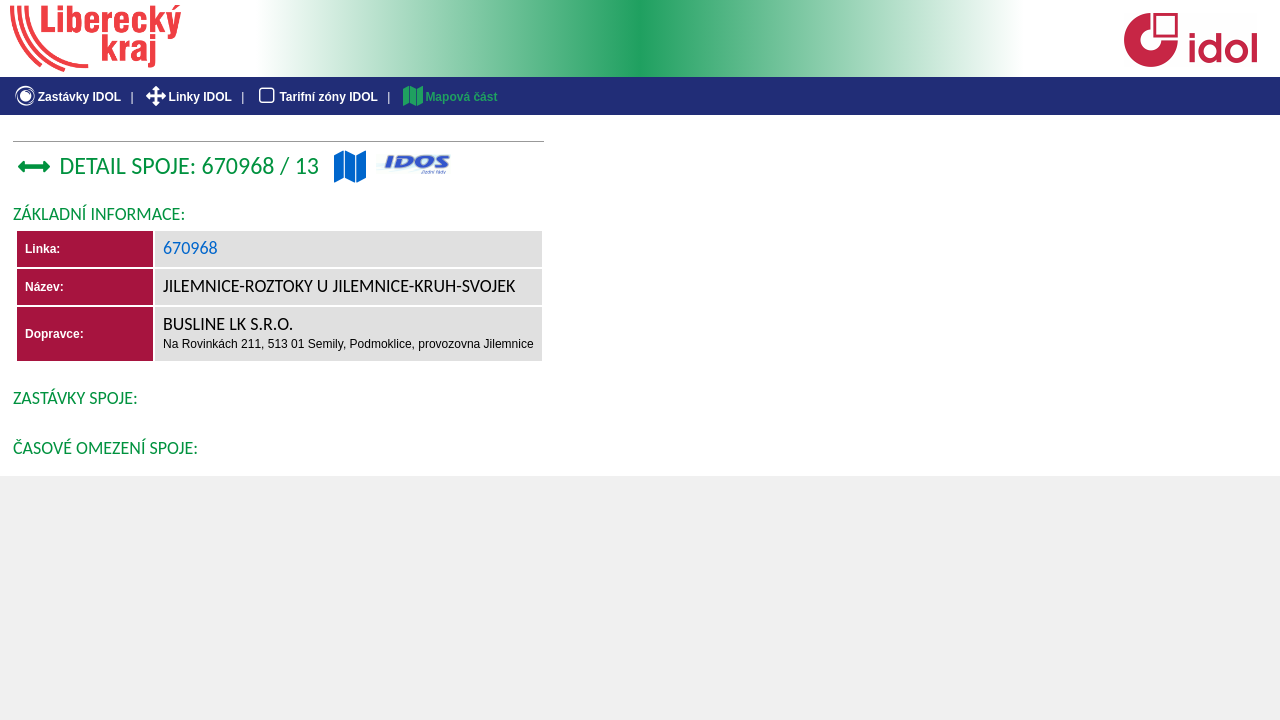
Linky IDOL (187, 97)
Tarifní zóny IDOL (316, 97)
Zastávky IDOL (66, 97)
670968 (190, 248)
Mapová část (449, 97)
